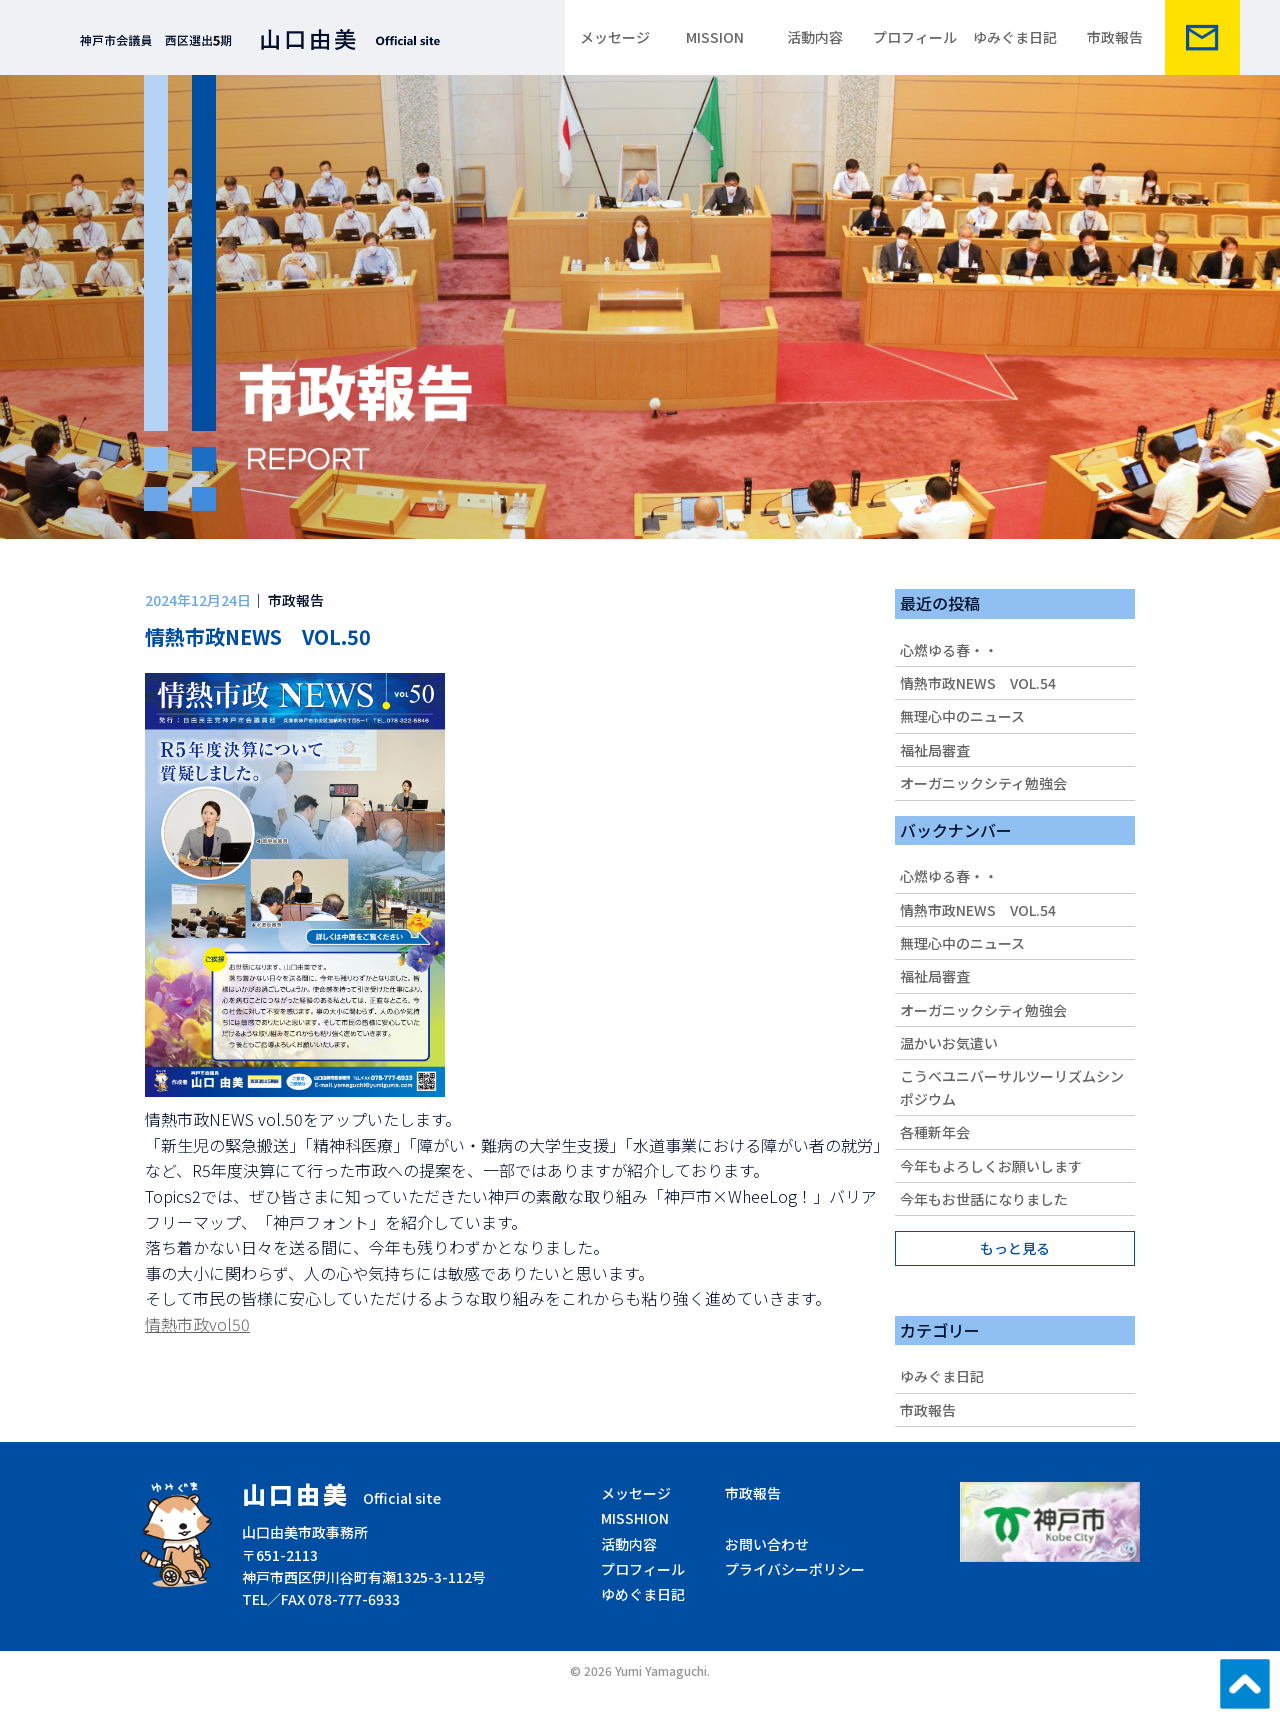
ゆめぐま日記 (643, 1594)
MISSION (715, 37)
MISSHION (635, 1518)
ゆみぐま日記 (1015, 37)
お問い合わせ (767, 1544)
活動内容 (815, 37)
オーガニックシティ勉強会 (983, 783)
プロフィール (915, 37)
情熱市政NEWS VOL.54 (978, 683)
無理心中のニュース (962, 716)
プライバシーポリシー (795, 1569)
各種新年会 (935, 1132)
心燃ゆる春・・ (949, 650)
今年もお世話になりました (984, 1199)
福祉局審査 (935, 750)
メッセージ (615, 37)
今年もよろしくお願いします (991, 1166)
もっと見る (1015, 1248)
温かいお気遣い (949, 1043)
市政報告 (1115, 37)
